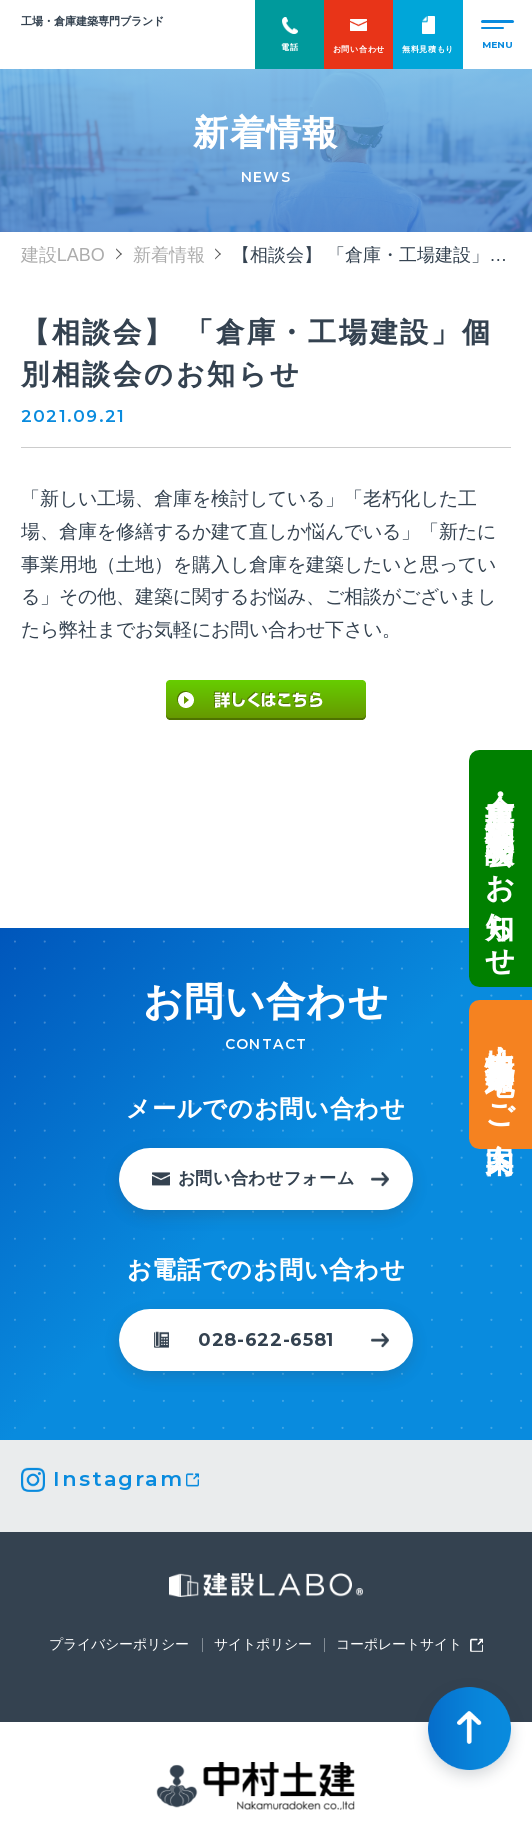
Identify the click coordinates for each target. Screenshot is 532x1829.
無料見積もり (428, 34)
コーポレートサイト (399, 1645)
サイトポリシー (263, 1645)
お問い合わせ (359, 34)
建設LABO (95, 43)
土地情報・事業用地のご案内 (498, 1080)
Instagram (118, 1479)
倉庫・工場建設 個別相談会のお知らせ (498, 862)
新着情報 (169, 255)
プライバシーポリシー (119, 1645)
